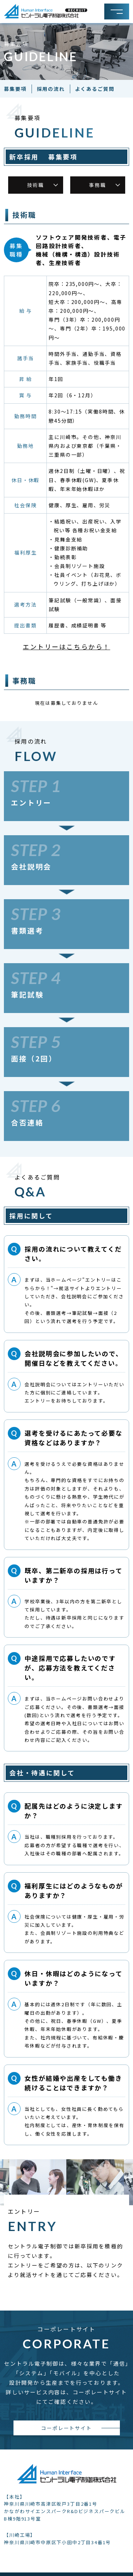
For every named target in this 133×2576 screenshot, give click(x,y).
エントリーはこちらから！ (66, 646)
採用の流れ (51, 88)
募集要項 (15, 88)
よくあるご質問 (95, 88)
